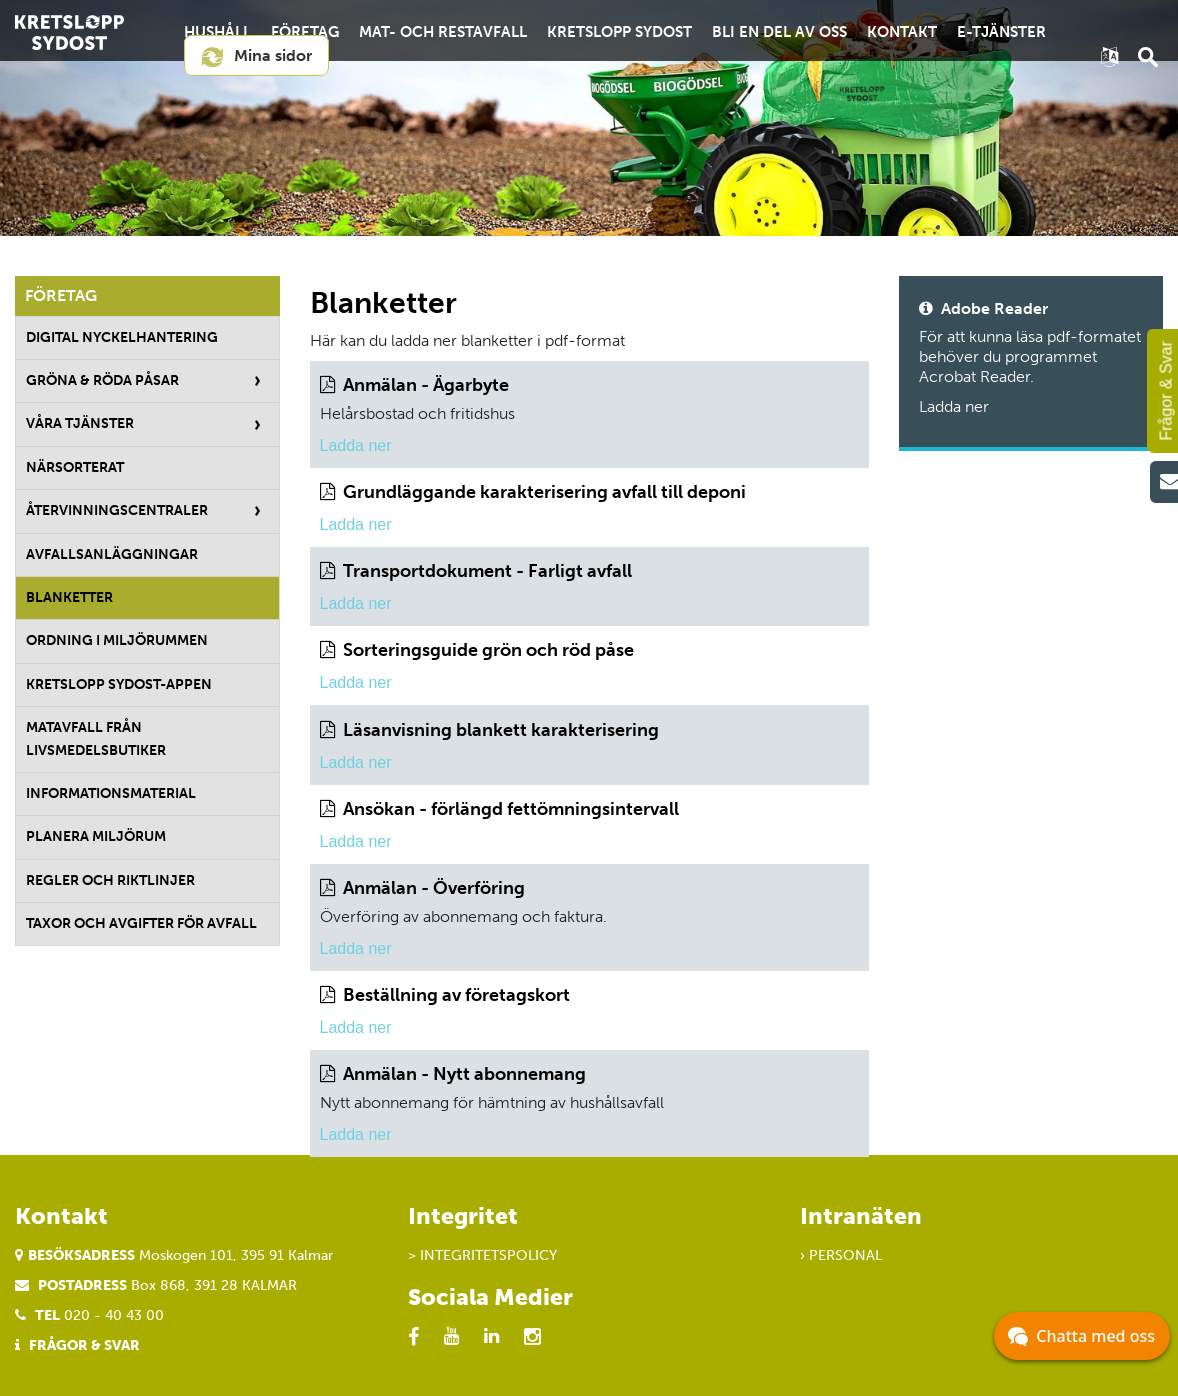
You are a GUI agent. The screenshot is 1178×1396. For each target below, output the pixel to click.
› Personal (841, 1255)
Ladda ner (356, 445)
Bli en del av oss (779, 32)
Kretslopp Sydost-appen (119, 684)
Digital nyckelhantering (122, 337)
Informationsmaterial (111, 793)
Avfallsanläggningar (112, 554)
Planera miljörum (96, 836)
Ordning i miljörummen (117, 640)
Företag (305, 32)
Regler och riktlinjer (110, 880)
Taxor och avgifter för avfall (141, 923)
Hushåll (217, 32)
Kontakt (902, 32)
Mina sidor (256, 57)
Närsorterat (75, 467)
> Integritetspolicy (482, 1255)
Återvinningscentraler (117, 510)
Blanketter (69, 597)
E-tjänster (1001, 32)
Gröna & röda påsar (102, 380)
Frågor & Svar (84, 1345)
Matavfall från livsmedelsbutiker (96, 738)
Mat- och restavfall (443, 32)
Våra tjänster (80, 423)
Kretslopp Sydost (619, 32)
